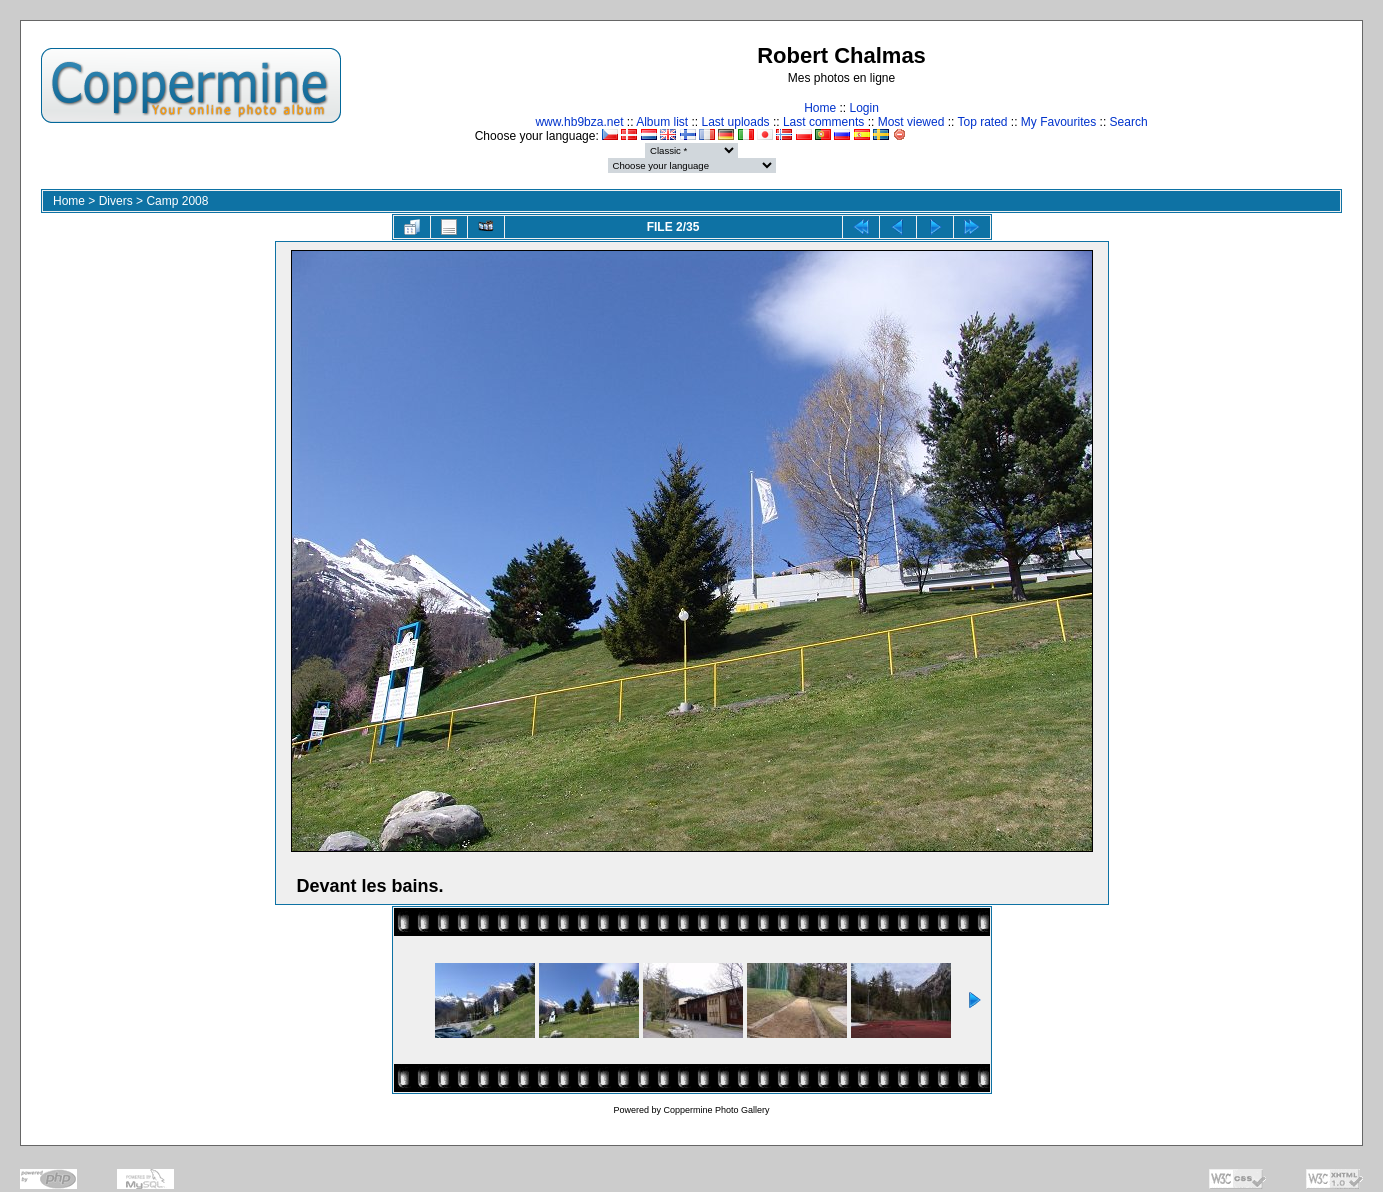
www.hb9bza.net (579, 122)
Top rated (982, 122)
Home (820, 108)
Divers (116, 201)
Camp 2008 (177, 201)
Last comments (823, 122)
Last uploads (736, 122)
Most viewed (911, 122)
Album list (662, 122)
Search (1129, 122)
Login (863, 108)
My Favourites (1058, 122)
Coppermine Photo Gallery (716, 1110)
